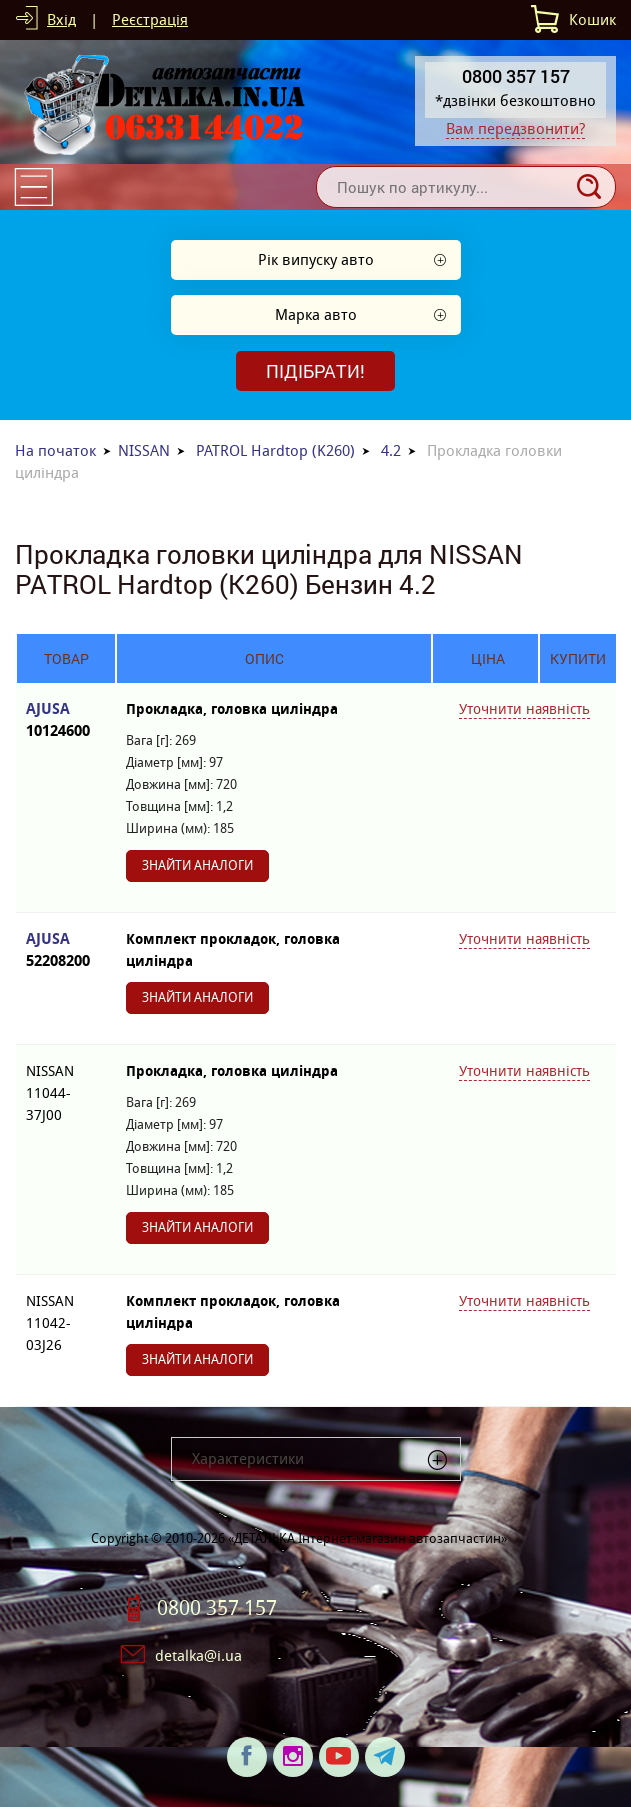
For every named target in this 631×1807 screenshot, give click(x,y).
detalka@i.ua (198, 1655)
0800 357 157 (217, 1608)
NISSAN (144, 450)
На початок (55, 450)
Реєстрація (150, 19)
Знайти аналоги (197, 865)
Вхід (61, 19)
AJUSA (66, 720)
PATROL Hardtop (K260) (275, 450)
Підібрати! (315, 371)
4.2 (391, 450)
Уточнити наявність (524, 709)
